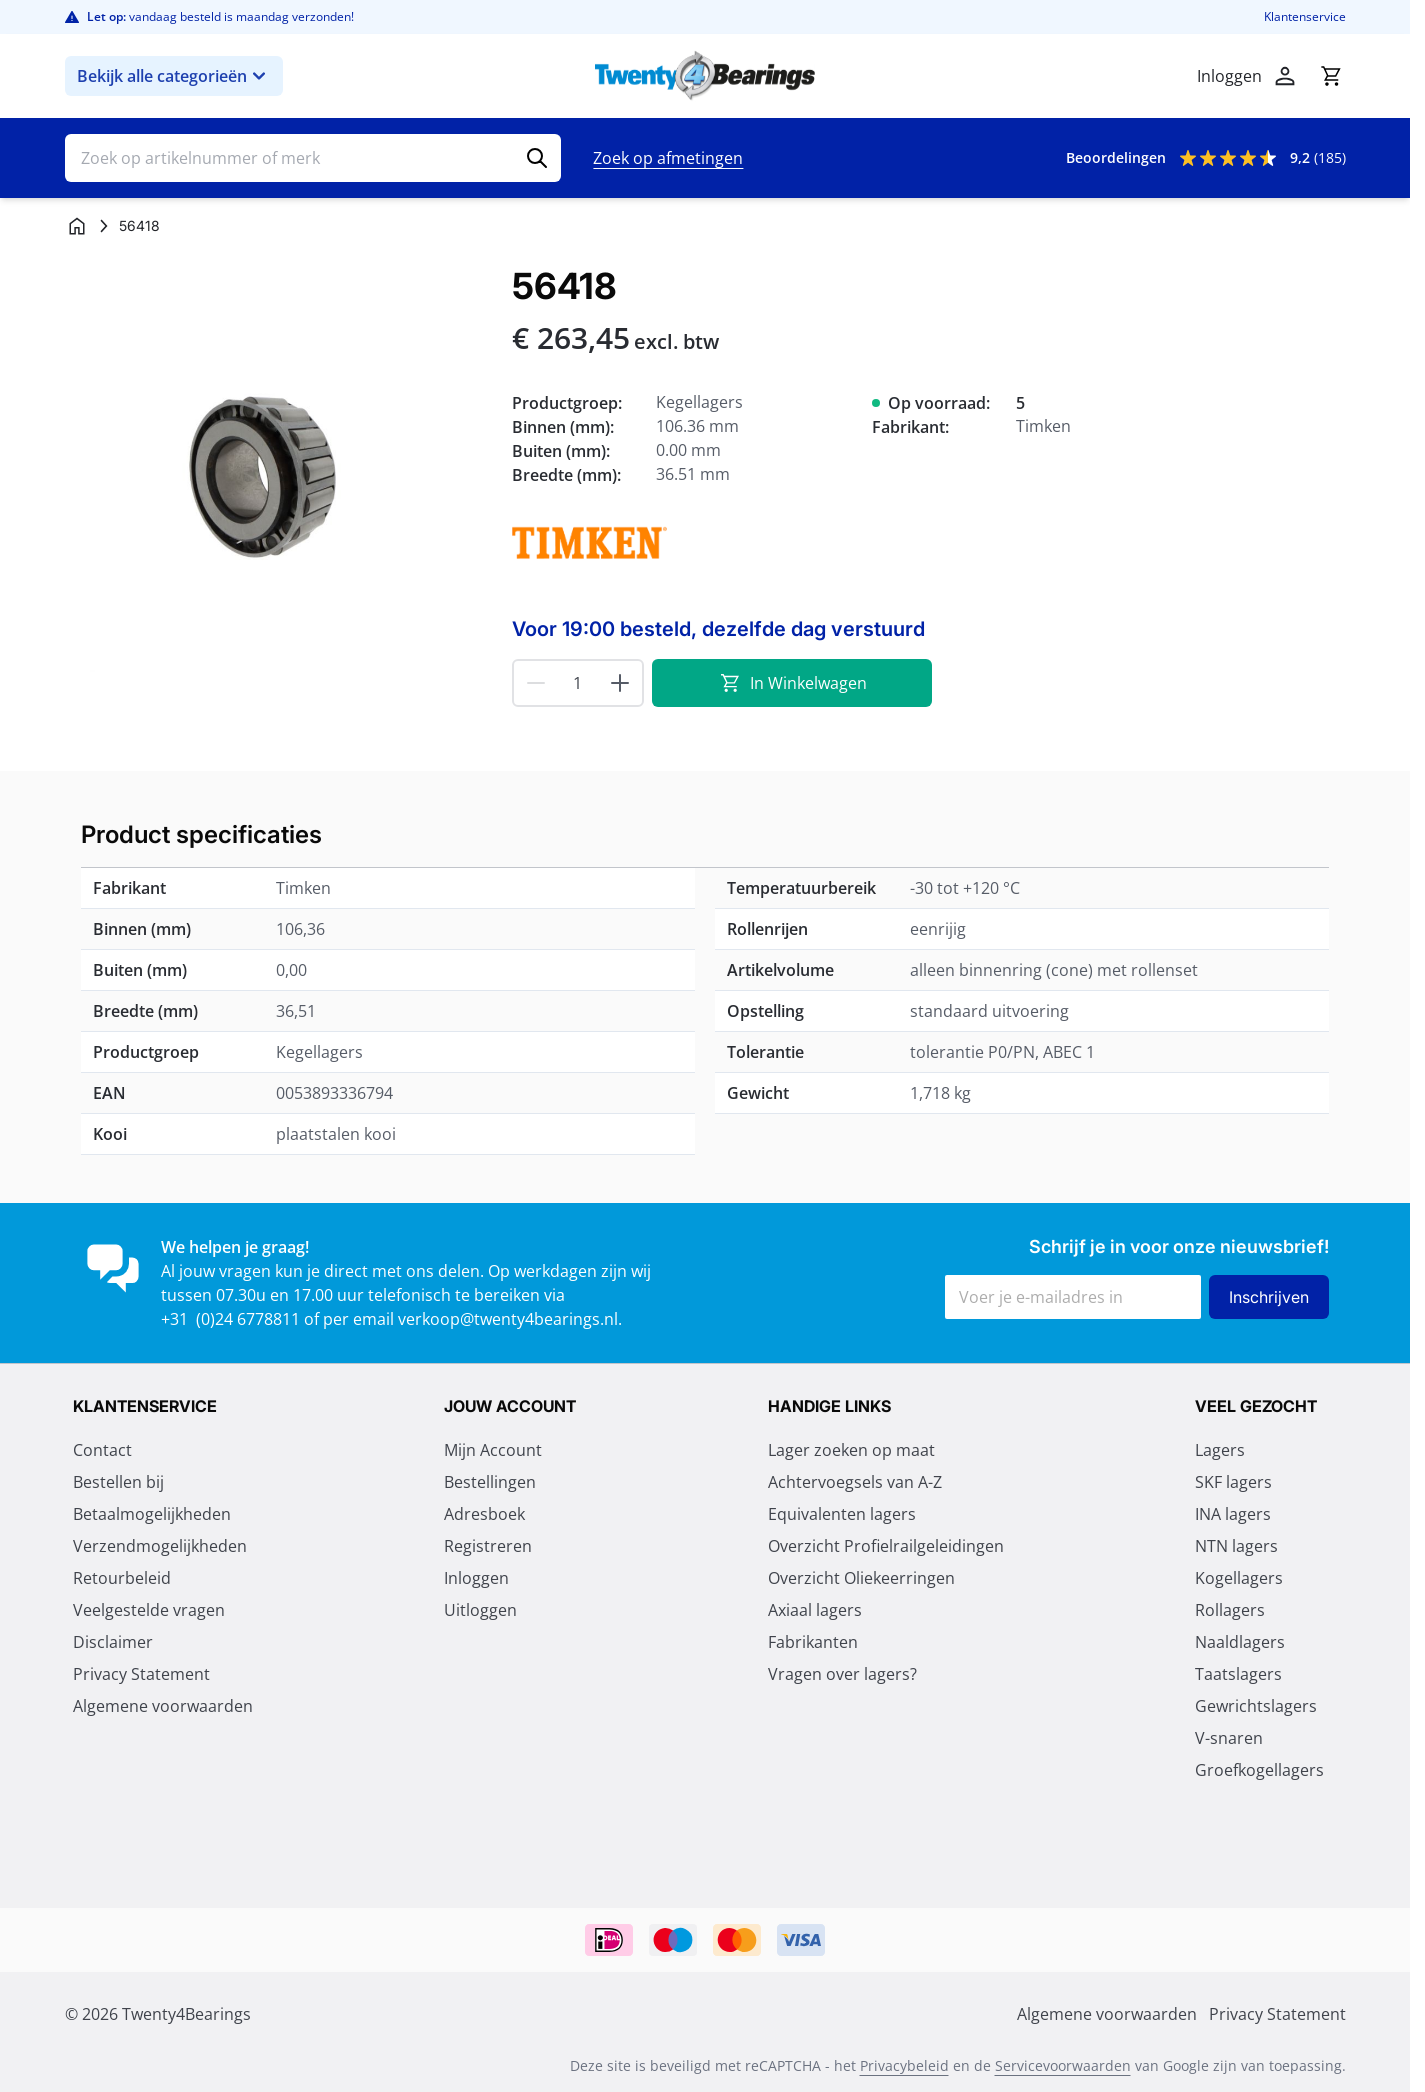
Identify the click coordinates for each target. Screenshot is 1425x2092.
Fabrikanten (813, 1642)
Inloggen (476, 1578)
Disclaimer (113, 1642)
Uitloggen (480, 1610)
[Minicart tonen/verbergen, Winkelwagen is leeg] (1331, 76)
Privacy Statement (141, 1674)
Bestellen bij (118, 1482)
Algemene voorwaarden (163, 1706)
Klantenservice (1305, 17)
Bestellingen (490, 1482)
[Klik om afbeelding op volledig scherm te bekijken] (278, 479)
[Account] (1285, 76)
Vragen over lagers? (842, 1674)
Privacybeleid (904, 2065)
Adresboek (484, 1514)
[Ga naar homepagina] (77, 226)
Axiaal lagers (815, 1610)
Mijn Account (493, 1450)
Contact (102, 1450)
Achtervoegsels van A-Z (855, 1482)
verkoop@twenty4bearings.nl (508, 1319)
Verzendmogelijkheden (160, 1546)
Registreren (488, 1546)
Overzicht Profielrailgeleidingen (886, 1546)
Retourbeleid (122, 1578)
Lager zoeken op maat (851, 1450)
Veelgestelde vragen (149, 1610)
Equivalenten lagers (842, 1514)
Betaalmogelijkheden (152, 1514)
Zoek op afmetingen (668, 158)
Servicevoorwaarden (1063, 2065)
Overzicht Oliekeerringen (861, 1578)
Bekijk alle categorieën (174, 76)
